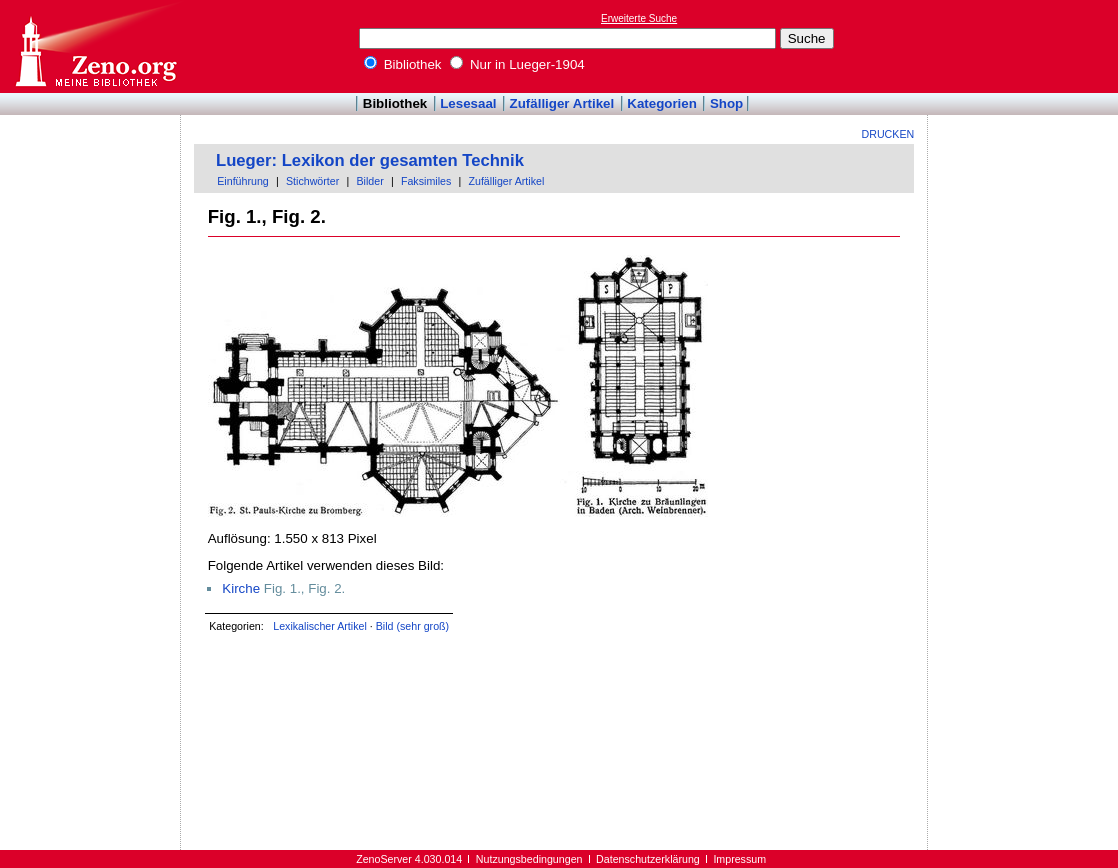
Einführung (243, 181)
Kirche (241, 588)
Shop (726, 103)
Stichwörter (312, 181)
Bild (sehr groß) (412, 626)
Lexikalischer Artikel (320, 626)
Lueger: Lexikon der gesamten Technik (370, 160)
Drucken (888, 134)
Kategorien (662, 103)
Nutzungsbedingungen (529, 859)
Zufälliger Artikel (562, 103)
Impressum (739, 859)
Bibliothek (403, 64)
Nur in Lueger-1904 (517, 64)
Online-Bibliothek (95, 46)
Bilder (369, 181)
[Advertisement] (1026, 46)
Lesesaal (468, 103)
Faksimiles (426, 181)
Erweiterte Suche (639, 18)
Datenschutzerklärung (648, 859)
